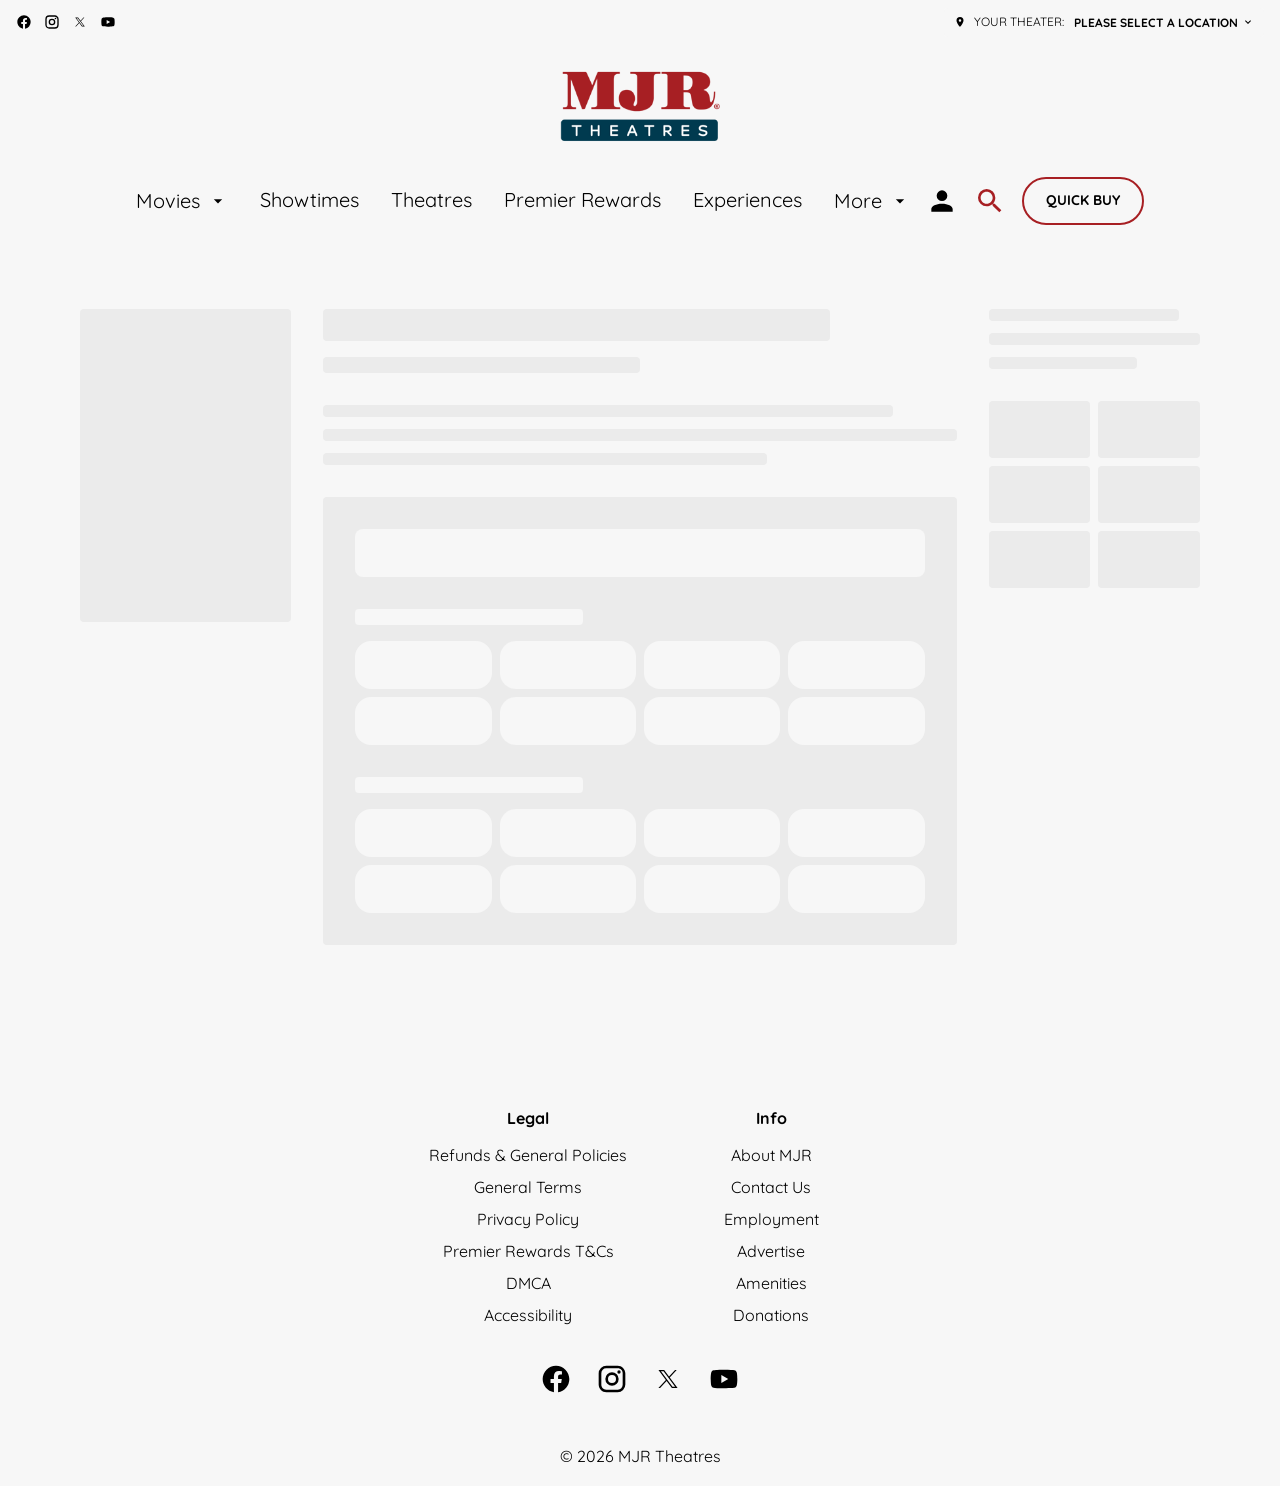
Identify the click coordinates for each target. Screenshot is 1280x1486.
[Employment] (771, 1219)
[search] (990, 201)
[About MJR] (771, 1155)
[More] (872, 201)
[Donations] (771, 1315)
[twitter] (80, 22)
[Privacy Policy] (528, 1219)
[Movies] (182, 201)
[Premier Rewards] (582, 201)
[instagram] (52, 22)
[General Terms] (528, 1187)
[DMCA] (528, 1283)
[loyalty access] (942, 201)
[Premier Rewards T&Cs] (528, 1251)
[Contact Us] (771, 1187)
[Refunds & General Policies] (528, 1155)
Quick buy (1083, 200)
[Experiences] (747, 201)
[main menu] (523, 201)
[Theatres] (431, 201)
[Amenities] (771, 1283)
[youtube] (108, 22)
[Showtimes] (309, 201)
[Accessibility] (528, 1315)
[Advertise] (771, 1251)
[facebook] (24, 22)
